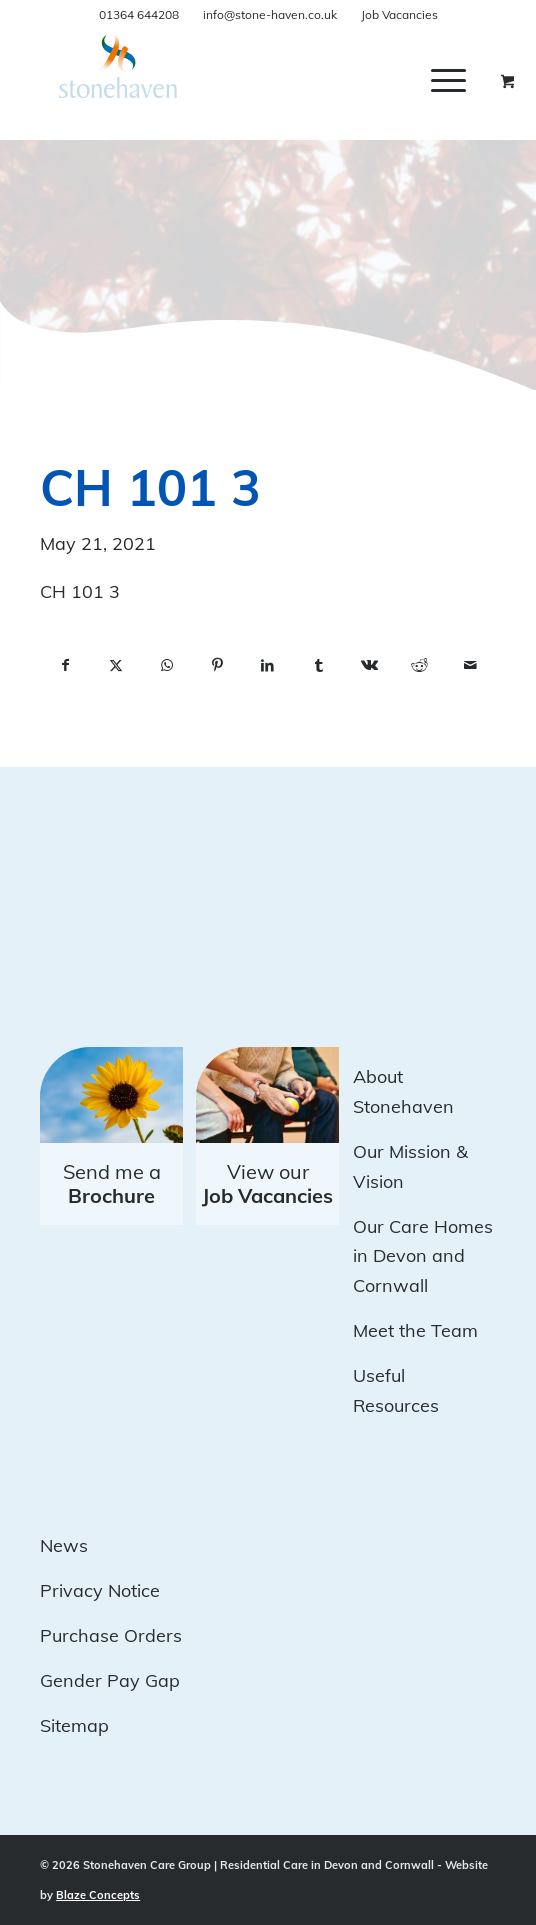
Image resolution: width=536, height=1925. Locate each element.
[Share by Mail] (470, 666)
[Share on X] (116, 666)
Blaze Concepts (98, 1895)
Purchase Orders (111, 1635)
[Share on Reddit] (419, 666)
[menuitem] (463, 80)
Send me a (112, 1183)
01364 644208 (139, 14)
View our (267, 1183)
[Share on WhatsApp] (166, 666)
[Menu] (448, 80)
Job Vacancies (399, 14)
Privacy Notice (100, 1590)
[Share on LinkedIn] (268, 666)
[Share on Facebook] (65, 666)
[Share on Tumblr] (318, 666)
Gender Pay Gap (110, 1680)
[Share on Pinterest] (217, 666)
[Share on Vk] (369, 666)
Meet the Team (415, 1330)
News (64, 1545)
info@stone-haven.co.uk (270, 14)
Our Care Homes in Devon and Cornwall (423, 1256)
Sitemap (74, 1725)
